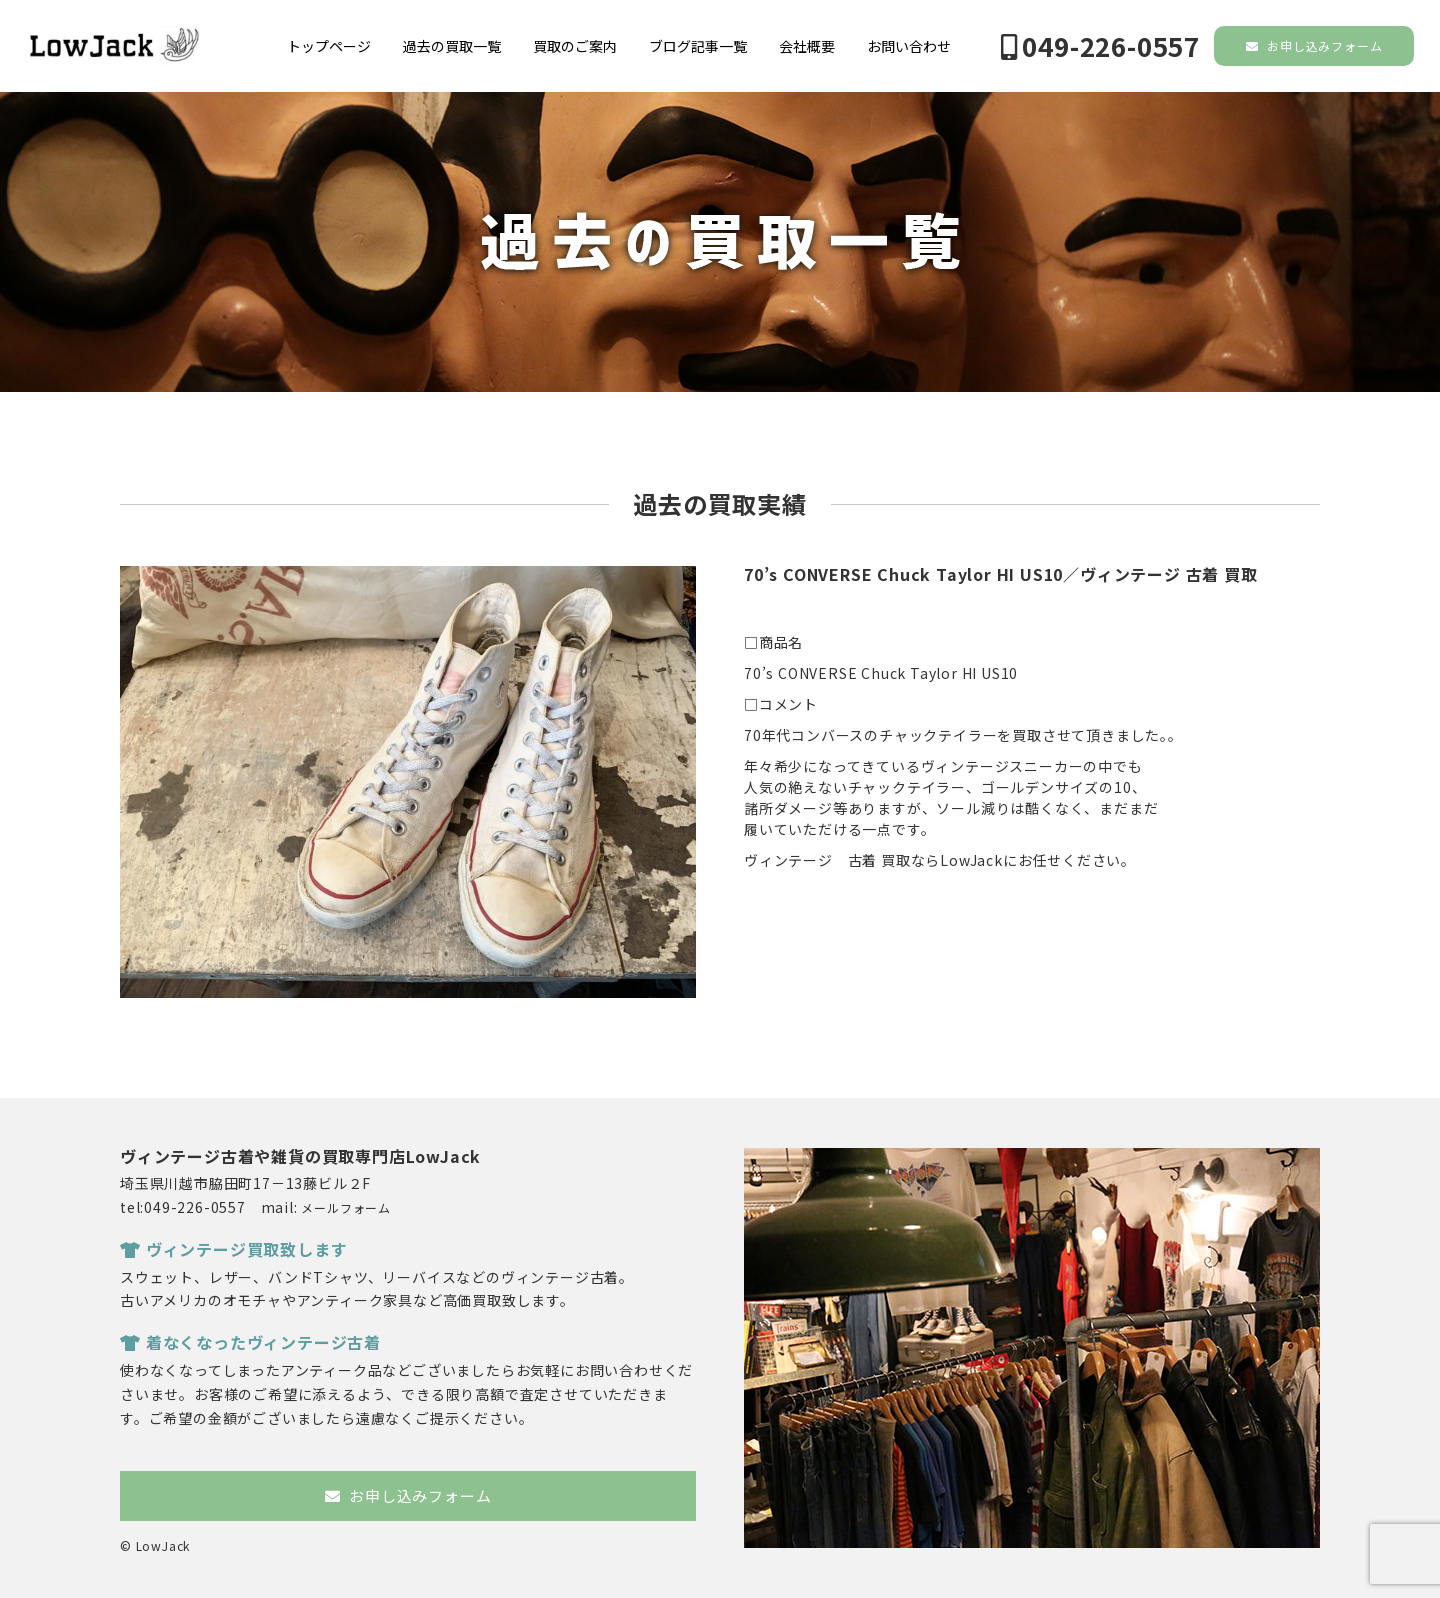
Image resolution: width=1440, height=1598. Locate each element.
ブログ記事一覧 (698, 46)
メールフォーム (346, 1207)
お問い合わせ (909, 46)
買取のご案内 (575, 46)
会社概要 (807, 46)
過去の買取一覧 (452, 46)
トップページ (329, 46)
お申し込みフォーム (1314, 45)
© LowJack (155, 1545)
